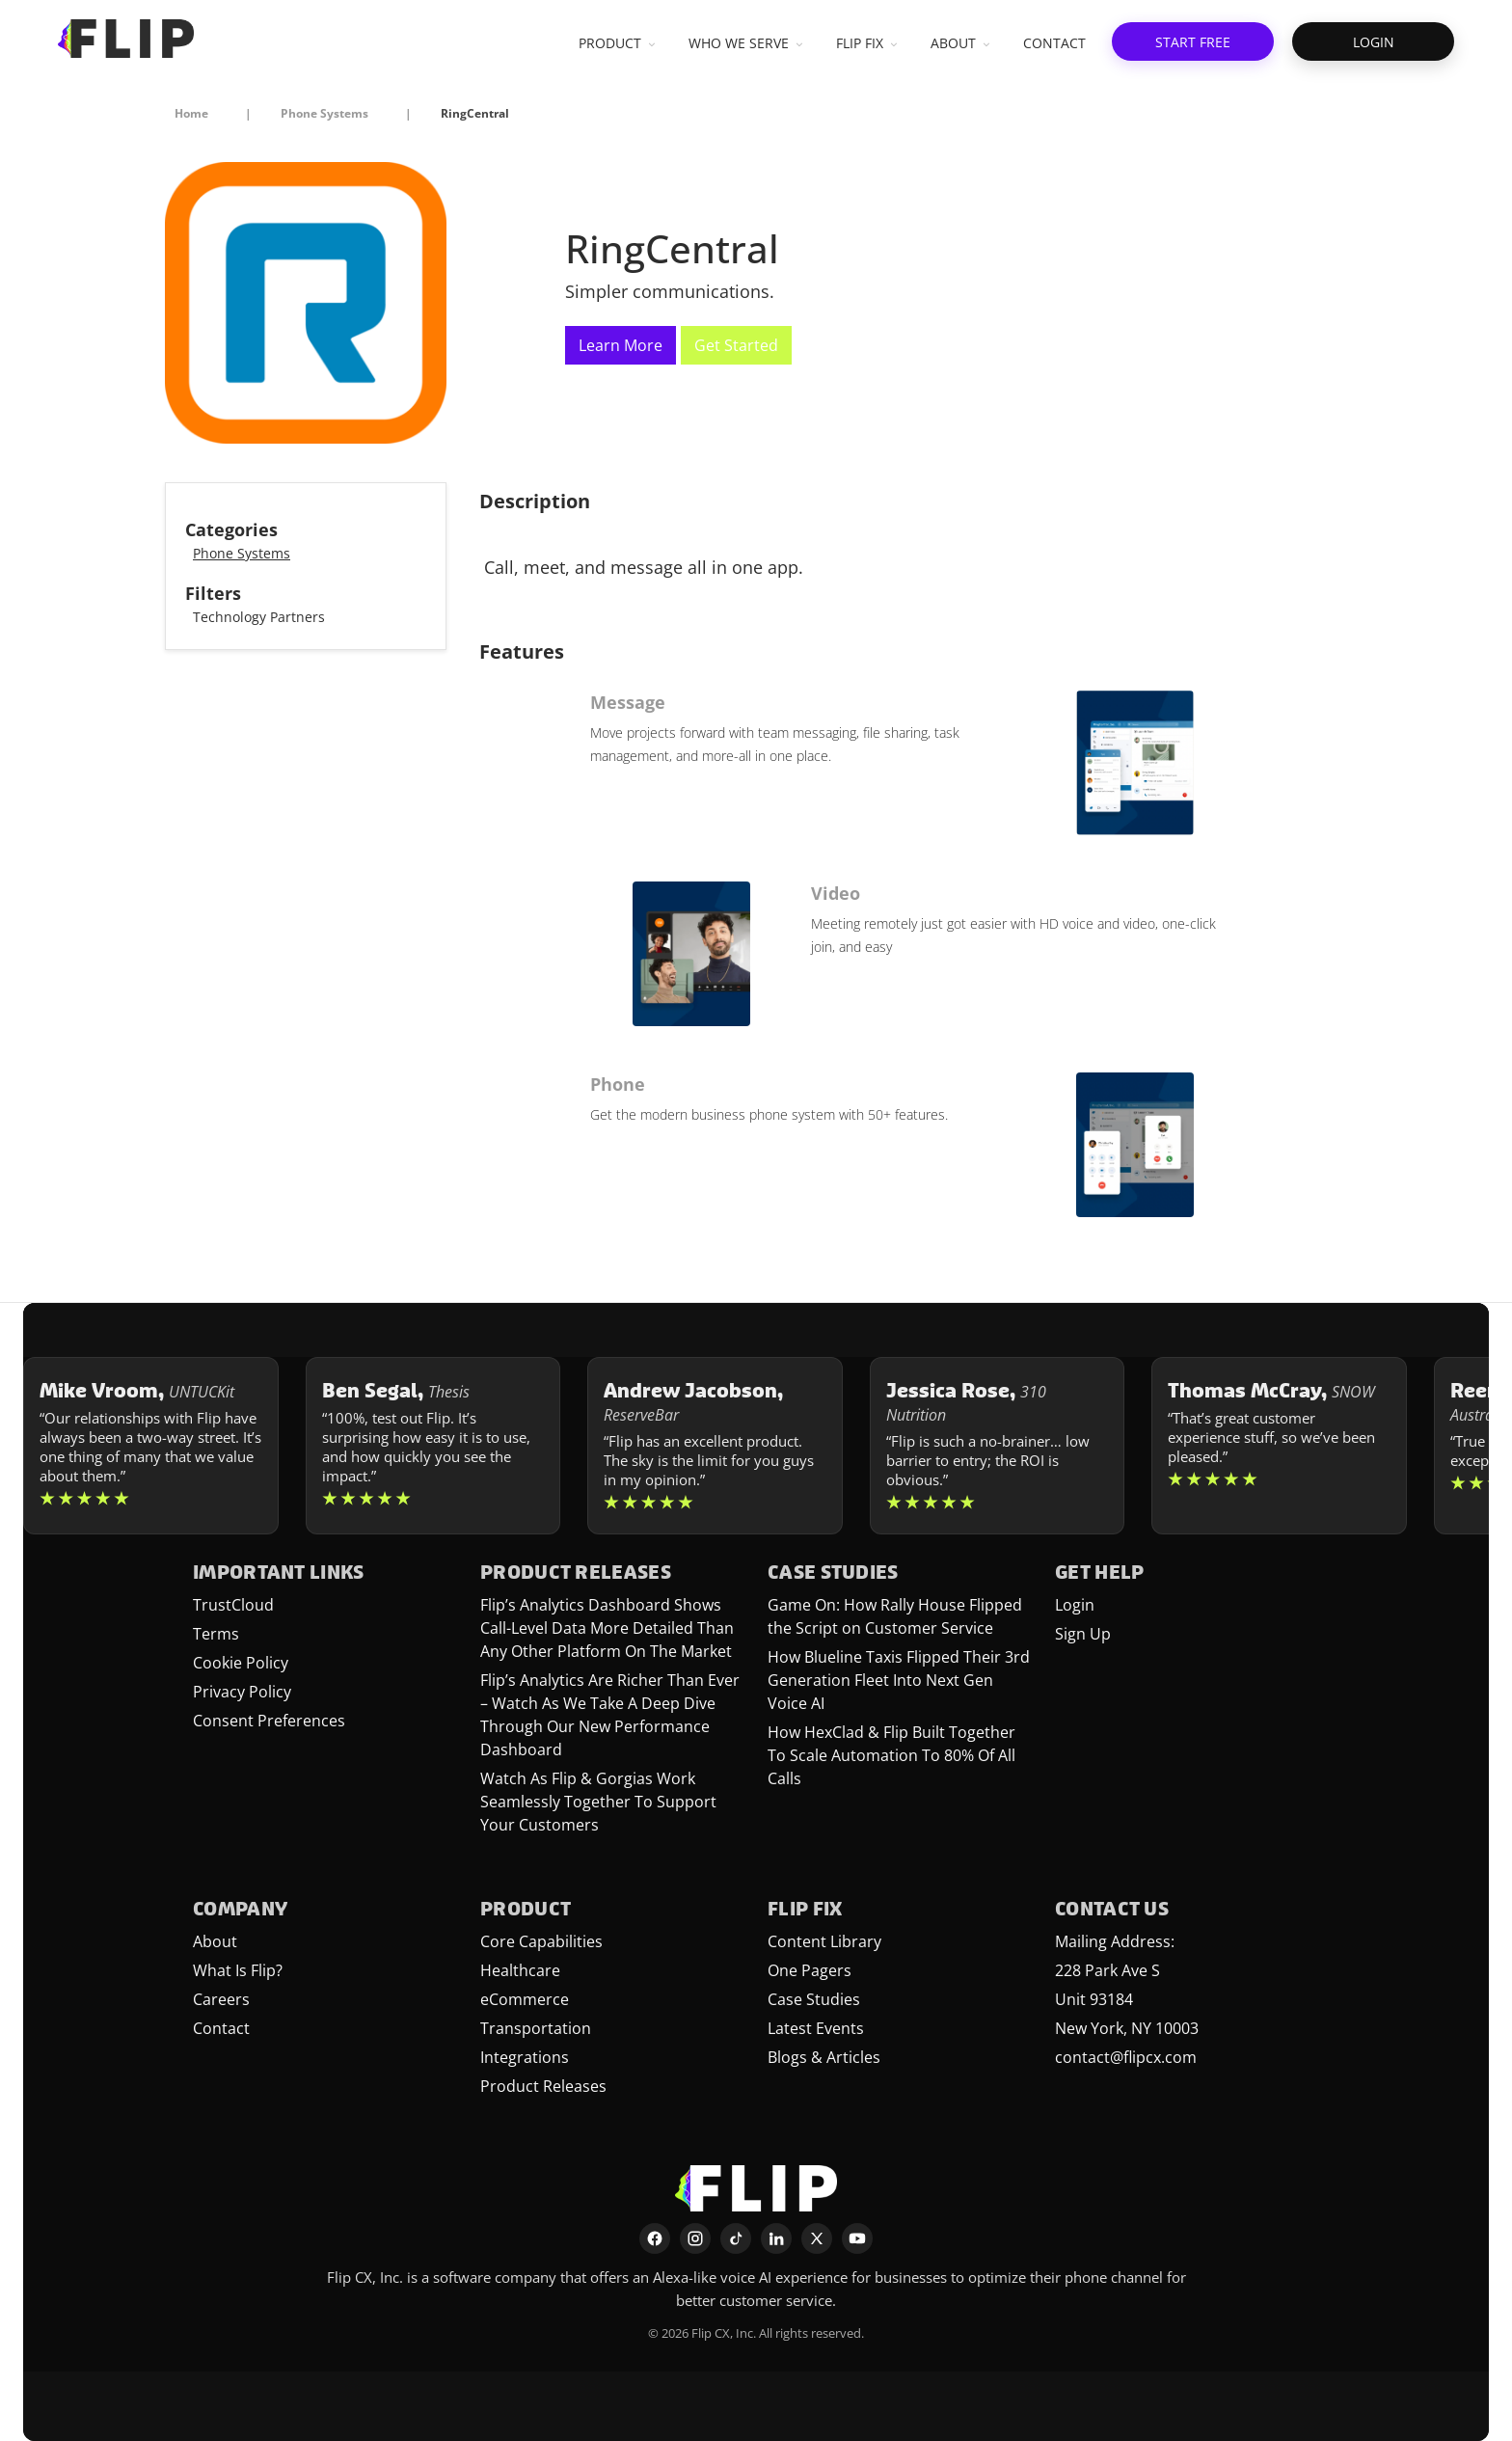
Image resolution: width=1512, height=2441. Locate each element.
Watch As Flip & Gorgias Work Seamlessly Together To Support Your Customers (598, 1801)
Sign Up (1083, 1633)
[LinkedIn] (776, 2238)
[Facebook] (654, 2238)
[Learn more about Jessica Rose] (997, 1445)
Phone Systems (241, 553)
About (215, 1941)
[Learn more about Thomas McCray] (1279, 1445)
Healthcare (520, 1970)
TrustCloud (233, 1604)
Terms (216, 1633)
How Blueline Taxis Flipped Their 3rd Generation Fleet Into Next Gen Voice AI (899, 1680)
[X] (816, 2238)
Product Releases (543, 2086)
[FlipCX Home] (126, 38)
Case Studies (814, 1999)
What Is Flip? (238, 1970)
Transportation (535, 2028)
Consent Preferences (269, 1720)
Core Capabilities (541, 1941)
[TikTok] (735, 2238)
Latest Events (816, 2028)
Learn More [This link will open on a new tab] (620, 345)
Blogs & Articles (824, 2057)
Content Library (824, 1941)
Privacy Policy (242, 1691)
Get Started (736, 345)
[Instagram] (695, 2238)
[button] (1193, 41)
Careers (221, 1999)
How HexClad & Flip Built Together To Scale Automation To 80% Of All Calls (891, 1755)
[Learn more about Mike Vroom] (151, 1445)
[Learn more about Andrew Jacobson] (715, 1445)
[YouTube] (857, 2238)
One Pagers (809, 1970)
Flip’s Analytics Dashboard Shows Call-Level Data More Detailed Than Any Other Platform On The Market (607, 1628)
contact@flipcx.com (1126, 2057)
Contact (221, 2028)
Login (1074, 1604)
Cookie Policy (240, 1662)
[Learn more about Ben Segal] (433, 1445)
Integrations (524, 2057)
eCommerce (524, 1999)
